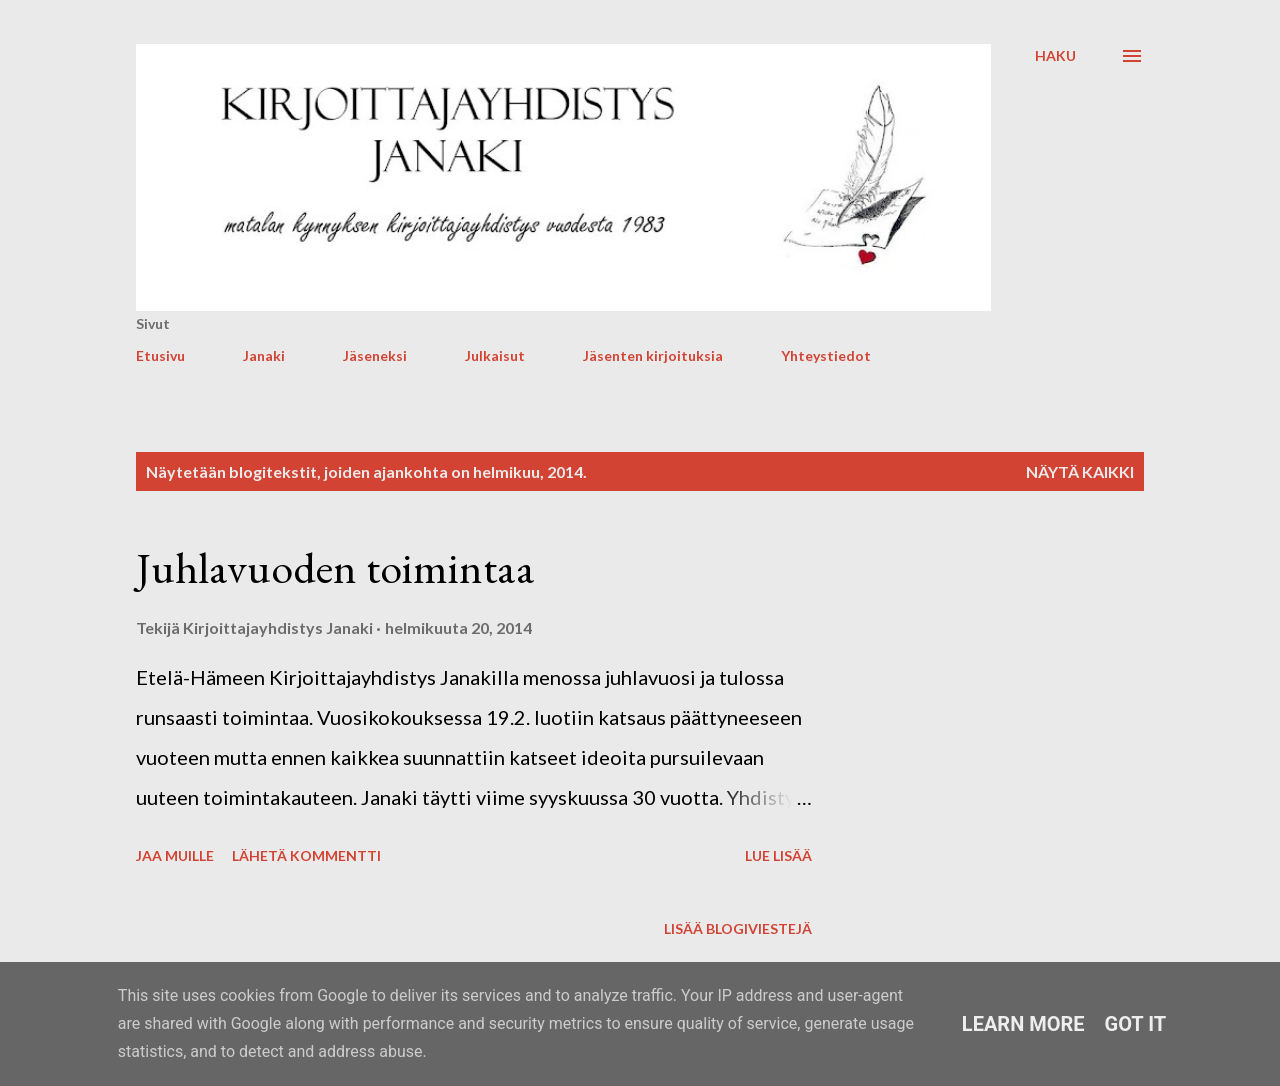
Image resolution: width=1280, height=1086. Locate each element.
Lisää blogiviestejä (738, 928)
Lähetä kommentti (306, 855)
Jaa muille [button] (175, 855)
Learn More (1023, 1024)
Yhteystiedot (826, 355)
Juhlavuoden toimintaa (335, 567)
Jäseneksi (375, 355)
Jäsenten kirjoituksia (653, 355)
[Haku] (1055, 56)
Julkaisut (495, 355)
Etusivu (160, 355)
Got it (1136, 1024)
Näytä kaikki (1080, 471)
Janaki (264, 355)
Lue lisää (778, 855)
